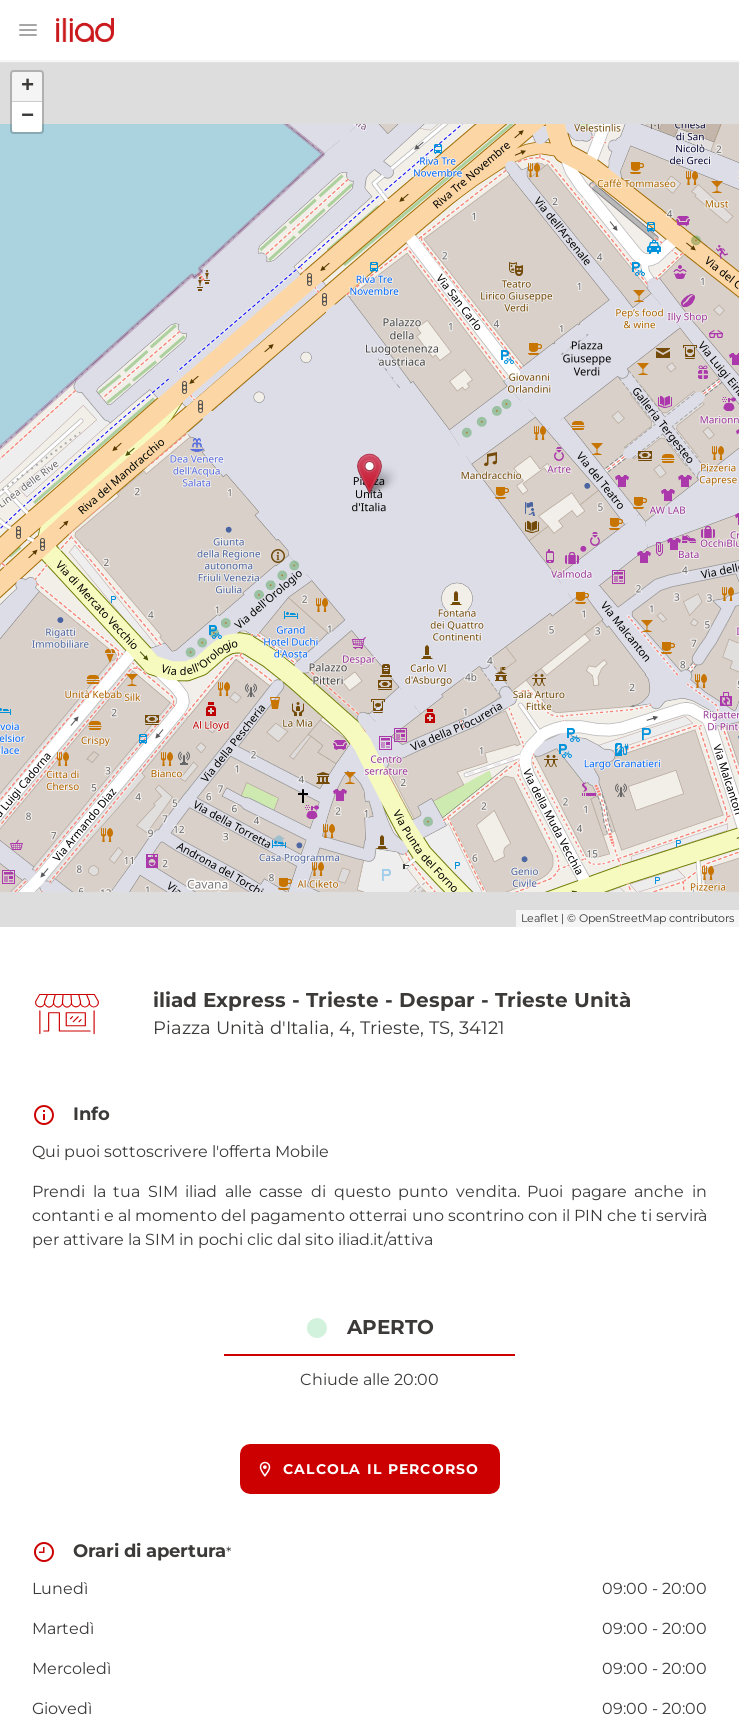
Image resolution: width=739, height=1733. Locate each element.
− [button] (27, 117)
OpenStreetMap (622, 918)
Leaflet (539, 918)
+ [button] (27, 87)
